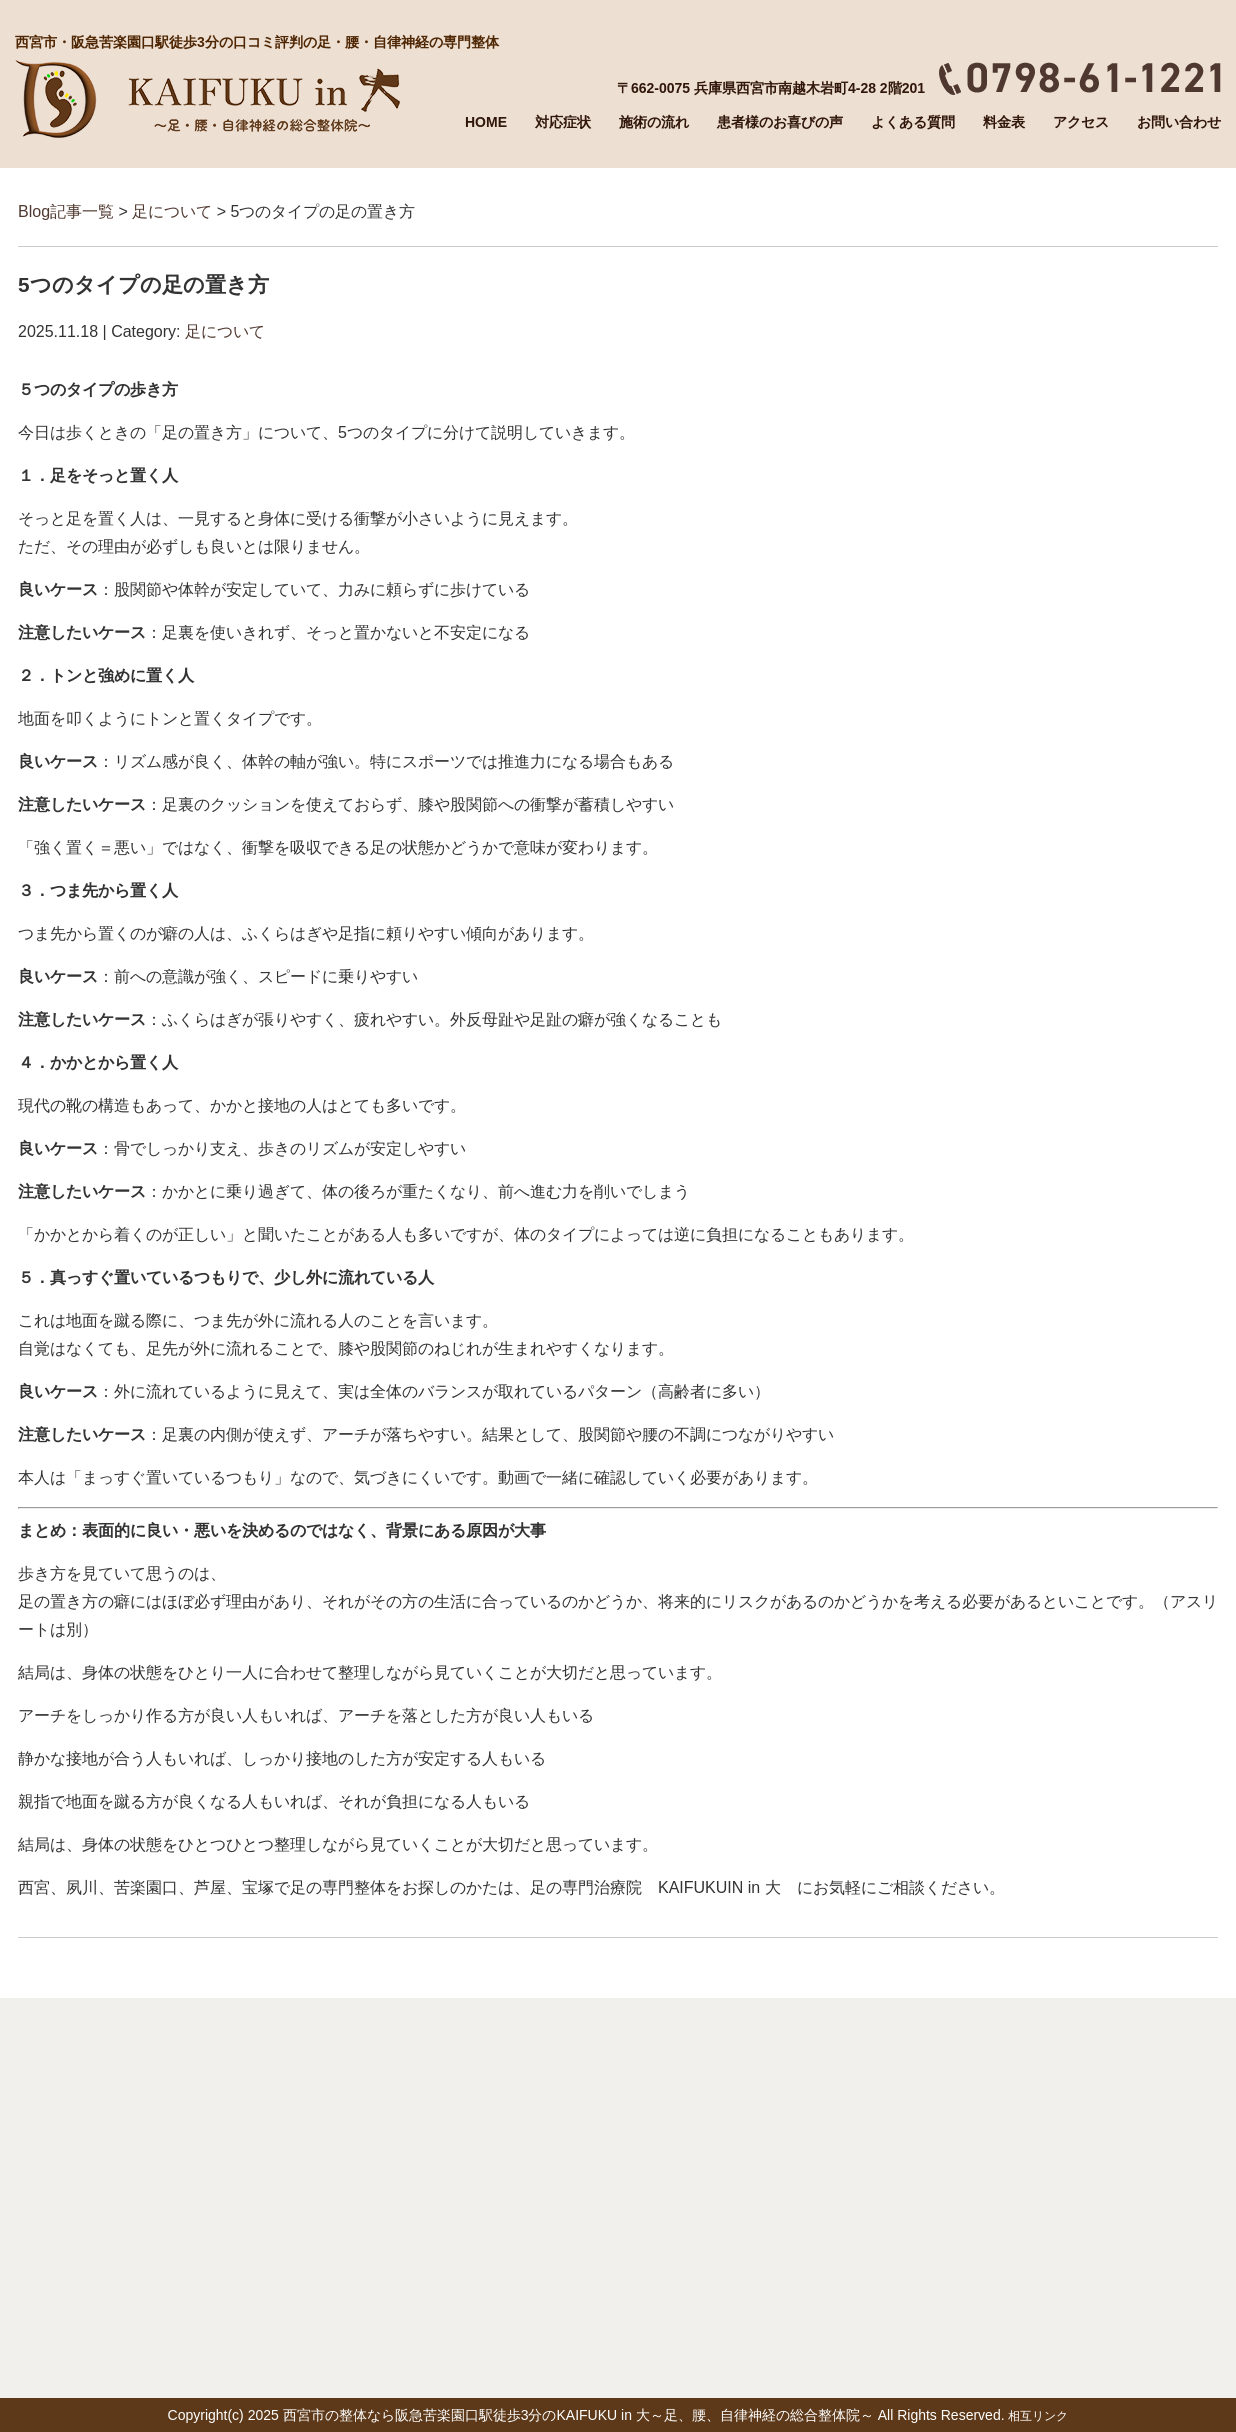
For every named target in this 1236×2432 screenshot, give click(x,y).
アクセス (1081, 122)
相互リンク (1038, 2416)
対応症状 (563, 122)
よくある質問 (913, 122)
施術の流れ (654, 122)
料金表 (1004, 122)
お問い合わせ (1179, 122)
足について (172, 211)
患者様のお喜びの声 (780, 122)
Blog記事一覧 (66, 211)
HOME (486, 122)
